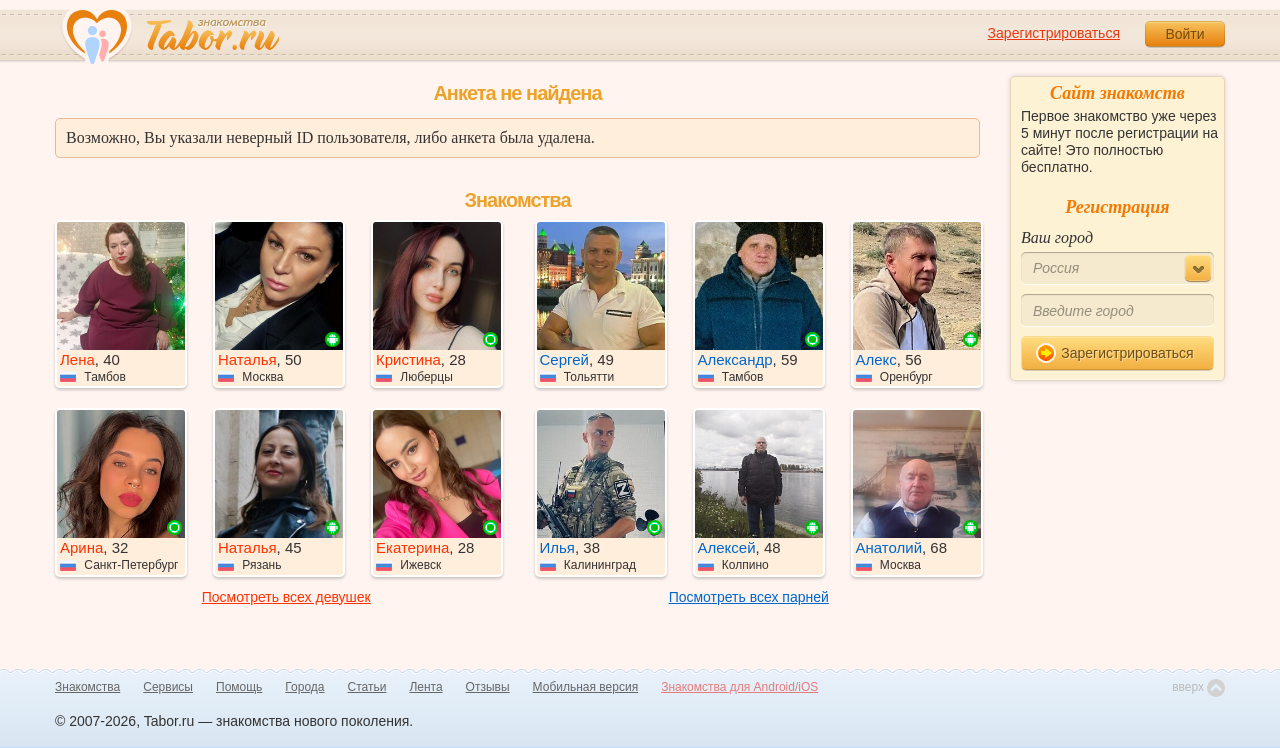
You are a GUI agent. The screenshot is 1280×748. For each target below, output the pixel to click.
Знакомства (87, 687)
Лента (425, 687)
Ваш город (1057, 237)
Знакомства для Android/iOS (739, 687)
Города (304, 687)
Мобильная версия (586, 687)
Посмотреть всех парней (749, 597)
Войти (1184, 34)
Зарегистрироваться (1054, 33)
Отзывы (488, 687)
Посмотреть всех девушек (286, 597)
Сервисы (168, 687)
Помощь (239, 687)
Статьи (367, 687)
